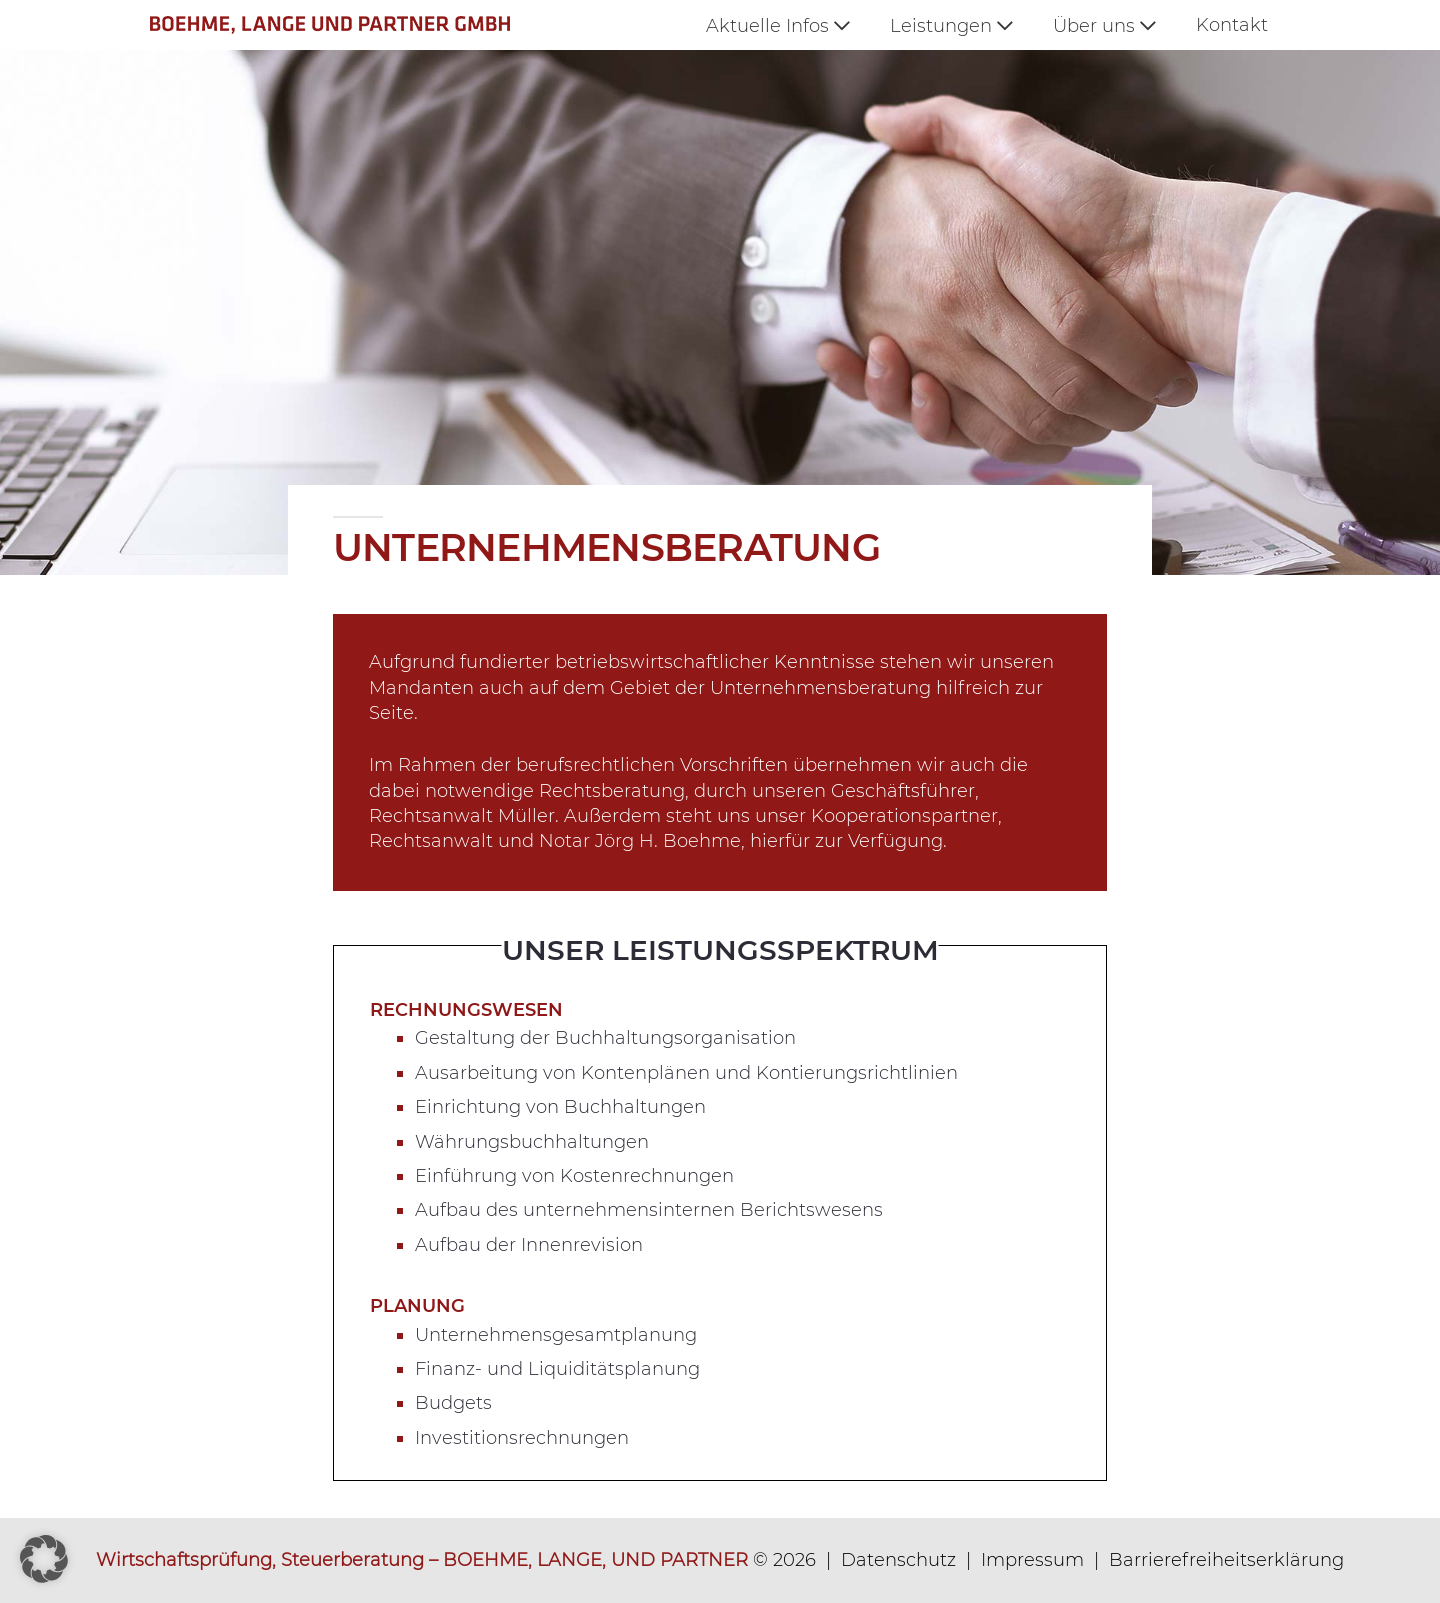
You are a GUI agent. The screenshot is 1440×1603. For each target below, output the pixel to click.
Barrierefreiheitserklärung (1226, 1560)
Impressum (1032, 1560)
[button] (44, 1559)
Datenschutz (898, 1560)
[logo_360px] (351, 25)
